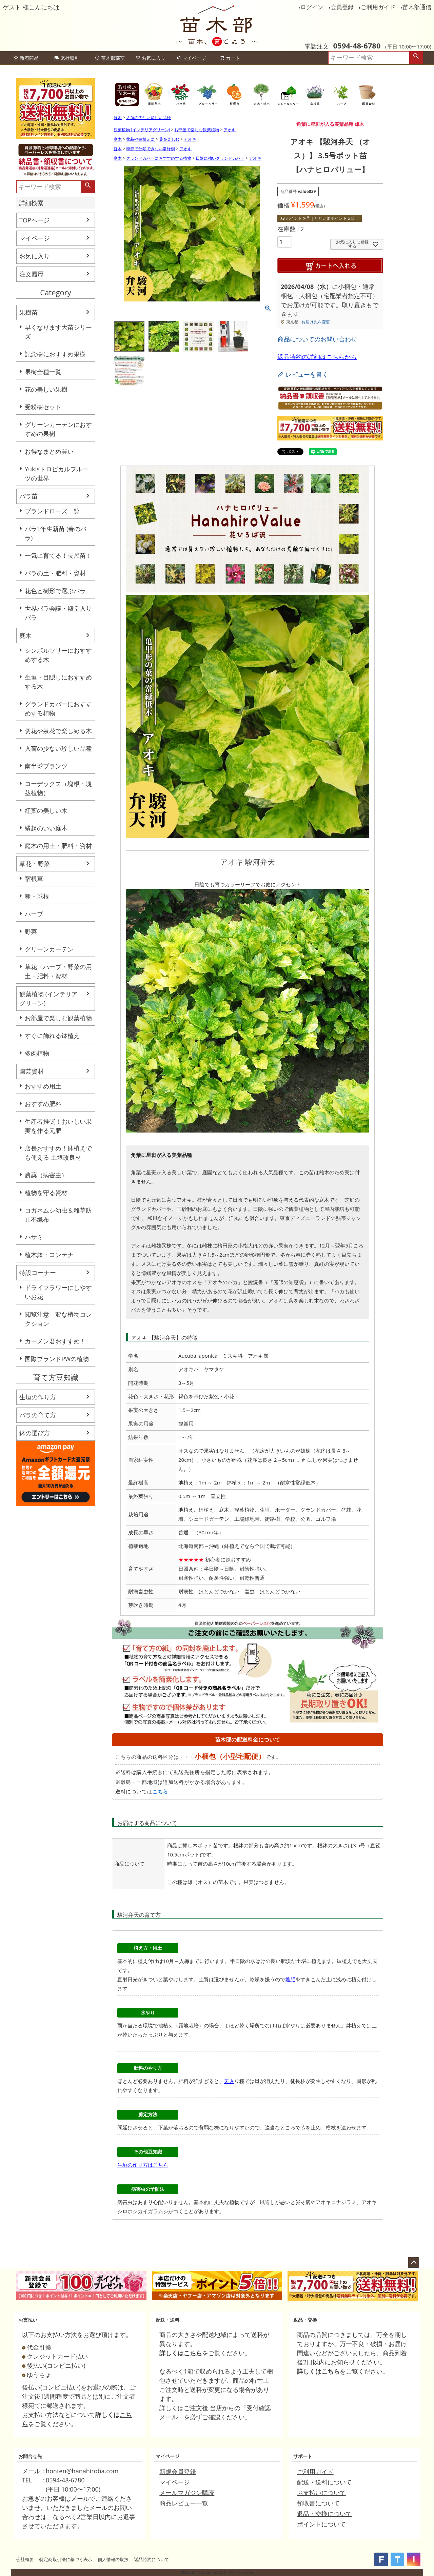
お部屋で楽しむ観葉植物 (58, 1018)
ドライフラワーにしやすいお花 (58, 1292)
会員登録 (342, 7)
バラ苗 (28, 496)
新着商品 (26, 58)
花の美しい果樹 (46, 389)
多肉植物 (37, 1053)
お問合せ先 (30, 2456)
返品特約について (151, 2559)
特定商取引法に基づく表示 (65, 2559)
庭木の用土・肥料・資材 (58, 846)
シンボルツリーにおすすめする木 (58, 655)
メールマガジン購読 (186, 2493)
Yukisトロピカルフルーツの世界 (56, 473)
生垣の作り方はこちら (142, 2164)
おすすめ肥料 (43, 1104)
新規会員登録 (177, 2471)
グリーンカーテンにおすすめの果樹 (58, 429)
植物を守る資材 (46, 1192)
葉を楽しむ (169, 139)
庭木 (25, 635)
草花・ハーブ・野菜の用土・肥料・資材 (58, 971)
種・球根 (37, 896)
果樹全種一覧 (43, 372)
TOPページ (34, 220)
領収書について (318, 2503)
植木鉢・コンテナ (49, 1255)
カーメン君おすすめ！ (55, 1341)
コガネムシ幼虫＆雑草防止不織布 (58, 1214)
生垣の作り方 (37, 1397)
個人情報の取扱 (113, 2559)
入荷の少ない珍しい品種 (58, 748)
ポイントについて (321, 2524)
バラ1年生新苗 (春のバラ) (55, 533)
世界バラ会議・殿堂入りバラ (58, 613)
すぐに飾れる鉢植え (52, 1035)
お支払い (27, 2320)
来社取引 (66, 58)
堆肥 (290, 1979)
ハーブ (34, 914)
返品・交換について (324, 2514)
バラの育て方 (37, 1415)
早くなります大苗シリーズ (58, 331)
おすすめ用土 (43, 1086)
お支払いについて (321, 2493)
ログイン (311, 7)
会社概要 (25, 2559)
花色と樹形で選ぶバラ (55, 591)
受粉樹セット (43, 407)
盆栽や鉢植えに (140, 139)
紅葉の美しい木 (46, 810)
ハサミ (34, 1237)
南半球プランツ (46, 766)
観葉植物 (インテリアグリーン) (48, 998)
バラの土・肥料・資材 (55, 573)
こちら (160, 1791)
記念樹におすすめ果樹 (55, 354)
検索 (416, 58)
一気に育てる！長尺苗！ (58, 555)
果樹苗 (28, 312)
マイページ (191, 58)
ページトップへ (413, 2262)
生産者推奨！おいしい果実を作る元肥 (58, 1126)
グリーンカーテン (49, 949)
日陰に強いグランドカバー (220, 158)
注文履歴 (31, 274)
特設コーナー (37, 1273)
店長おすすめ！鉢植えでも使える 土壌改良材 (58, 1152)
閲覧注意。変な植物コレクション (58, 1319)
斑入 (229, 2081)
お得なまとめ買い (49, 451)
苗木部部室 (110, 58)
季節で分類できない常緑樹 (150, 149)
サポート (302, 2456)
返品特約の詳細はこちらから (317, 357)
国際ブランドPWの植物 (57, 1359)
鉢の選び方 (34, 1433)
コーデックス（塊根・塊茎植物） (58, 788)
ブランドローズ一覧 (52, 511)
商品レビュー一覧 (183, 2503)
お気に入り (150, 58)
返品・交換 (305, 2320)
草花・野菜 (34, 864)
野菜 (31, 931)
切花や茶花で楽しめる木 (58, 731)
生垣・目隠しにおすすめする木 (58, 681)
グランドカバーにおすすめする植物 (58, 708)
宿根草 (34, 878)
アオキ (229, 130)
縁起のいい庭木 (46, 828)
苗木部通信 (416, 7)
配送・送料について (324, 2482)
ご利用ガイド (378, 7)
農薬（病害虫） (46, 1175)
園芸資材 (31, 1071)
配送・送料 (167, 2320)
